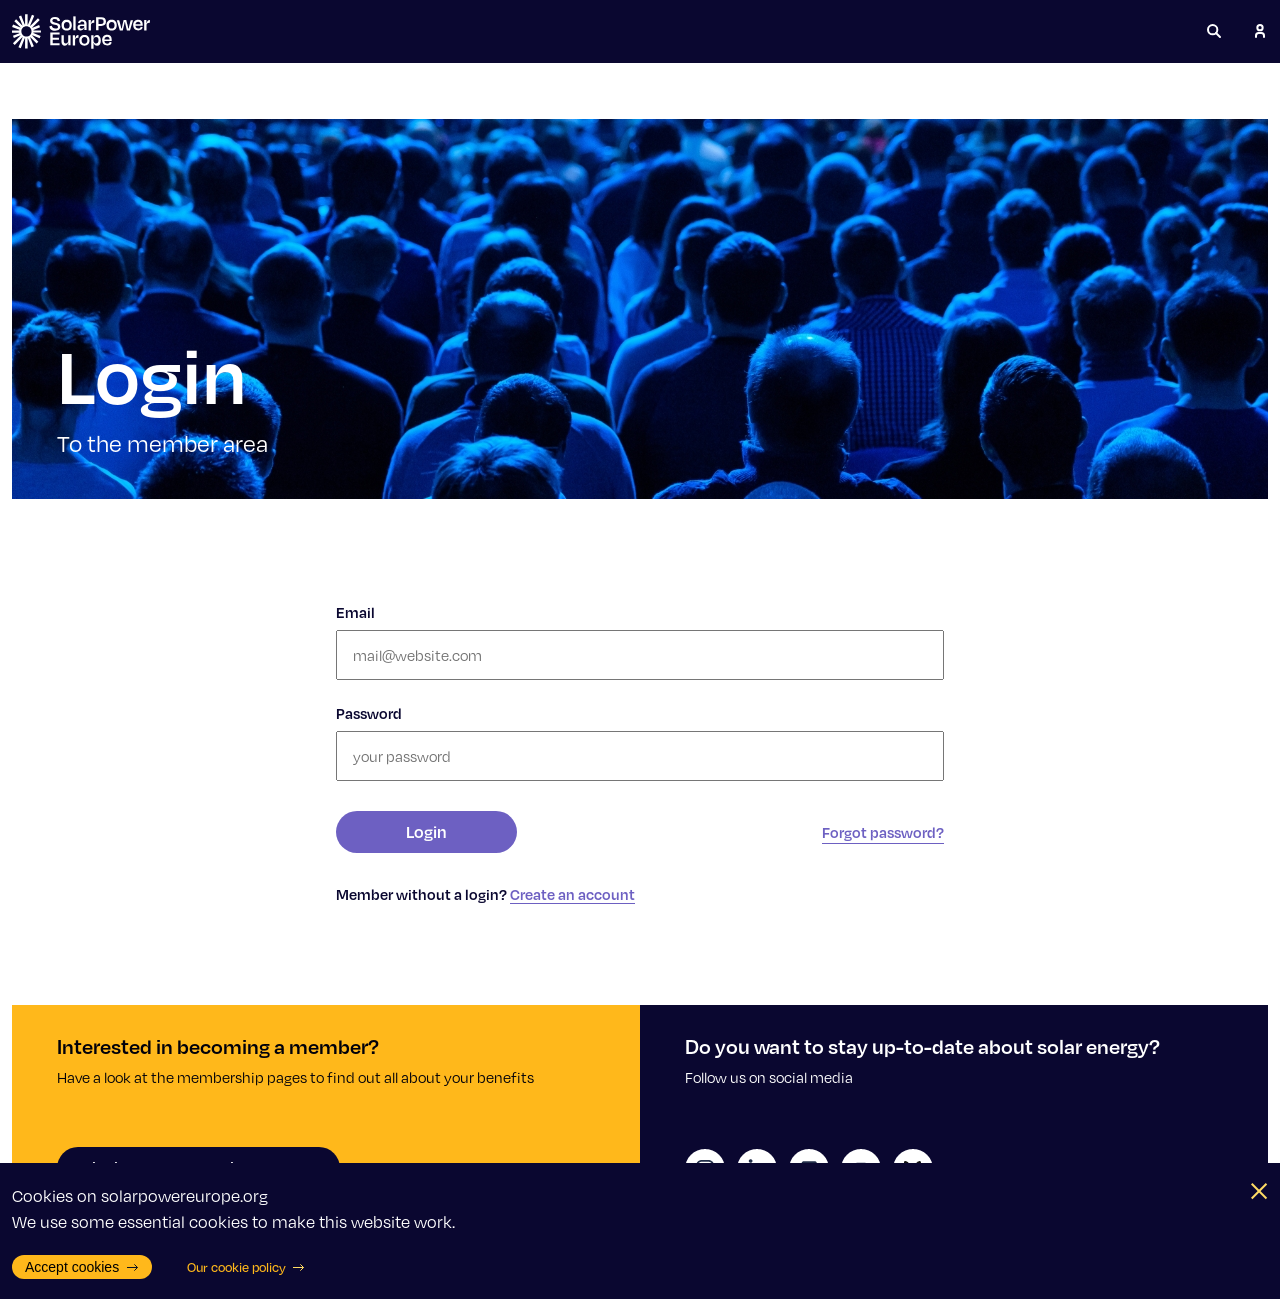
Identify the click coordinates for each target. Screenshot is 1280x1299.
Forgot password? (883, 832)
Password (369, 713)
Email (355, 612)
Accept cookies (82, 1267)
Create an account (572, 894)
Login (426, 831)
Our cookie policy (246, 1267)
